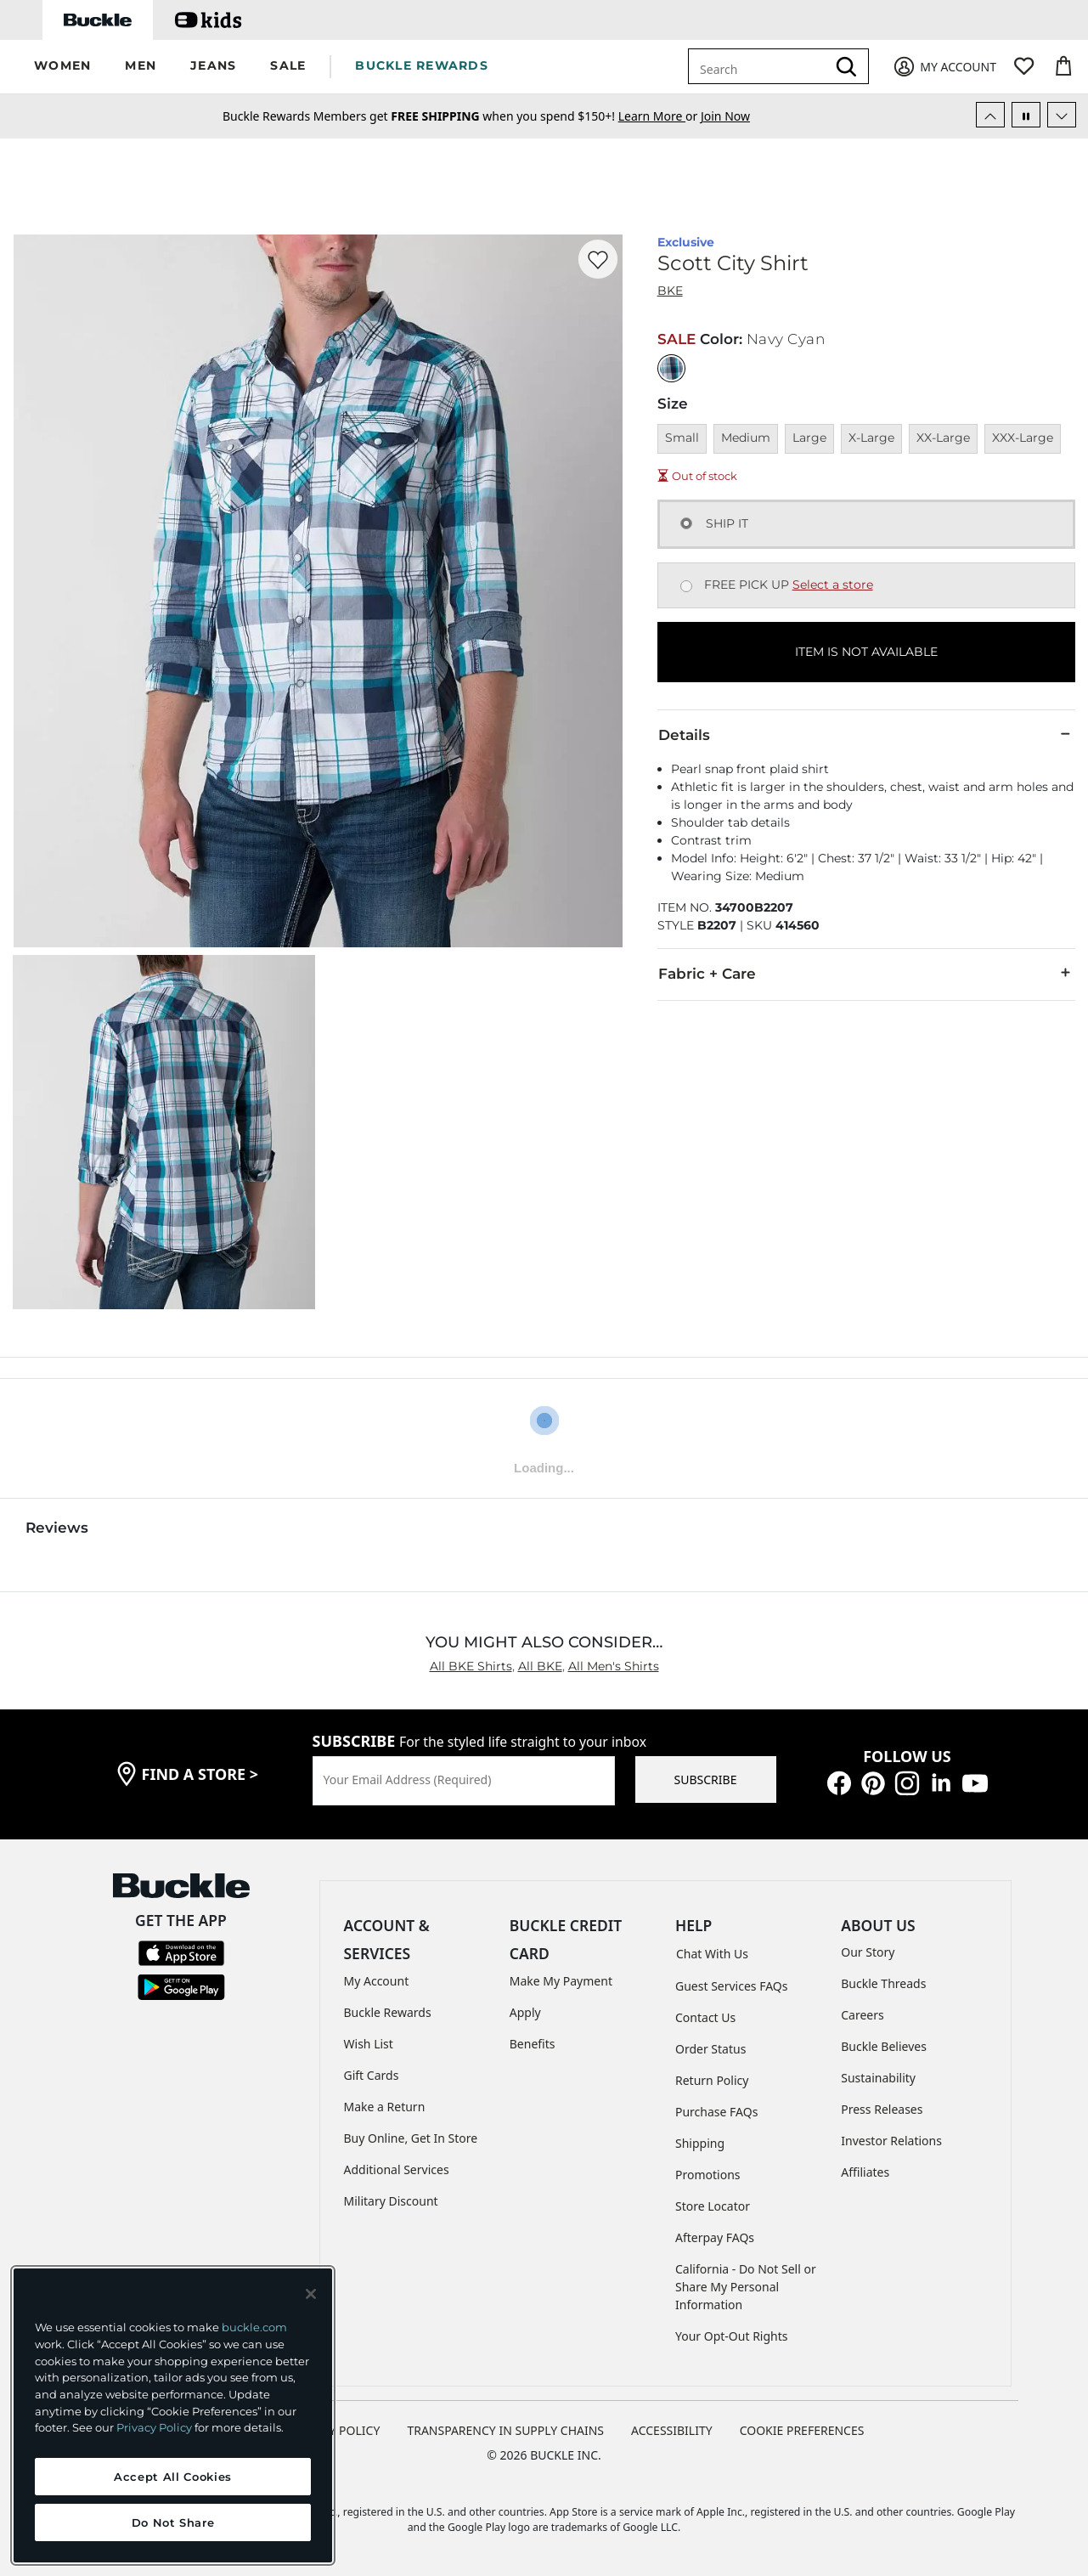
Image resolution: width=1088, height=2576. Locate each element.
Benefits (532, 2044)
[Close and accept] (311, 2294)
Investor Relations (891, 2141)
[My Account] (944, 66)
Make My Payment (561, 1981)
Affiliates (865, 2172)
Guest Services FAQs (731, 1986)
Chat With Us (712, 1954)
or (659, 116)
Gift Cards (371, 2075)
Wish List (368, 2044)
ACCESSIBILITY (672, 2430)
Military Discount (391, 2201)
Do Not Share (173, 2522)
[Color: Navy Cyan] (671, 368)
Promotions (708, 2174)
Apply (525, 2012)
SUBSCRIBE (705, 1779)
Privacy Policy (154, 2427)
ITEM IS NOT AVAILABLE (866, 651)
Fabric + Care (866, 972)
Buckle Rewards (387, 2012)
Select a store (832, 584)
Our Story (867, 1952)
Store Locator (712, 2206)
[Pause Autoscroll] (1026, 114)
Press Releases (881, 2109)
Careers (862, 2015)
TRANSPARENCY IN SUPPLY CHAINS (505, 2430)
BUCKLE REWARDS (421, 65)
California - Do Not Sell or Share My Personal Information (745, 2287)
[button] (62, 66)
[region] (173, 2415)
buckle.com (254, 2327)
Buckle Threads (883, 1983)
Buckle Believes (884, 2046)
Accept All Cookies (173, 2476)
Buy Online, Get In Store (411, 2138)
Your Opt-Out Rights (731, 2336)
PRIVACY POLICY (334, 2430)
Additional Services (396, 2169)
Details (866, 734)
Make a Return (385, 2107)
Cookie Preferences (802, 2430)
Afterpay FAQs (714, 2237)
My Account (376, 1981)
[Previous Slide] (990, 114)
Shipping (699, 2143)
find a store (200, 1774)
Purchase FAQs (716, 2112)
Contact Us (705, 2017)
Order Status (710, 2049)
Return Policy (711, 2080)
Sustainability (878, 2078)
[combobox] (760, 66)
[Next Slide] (1061, 114)
